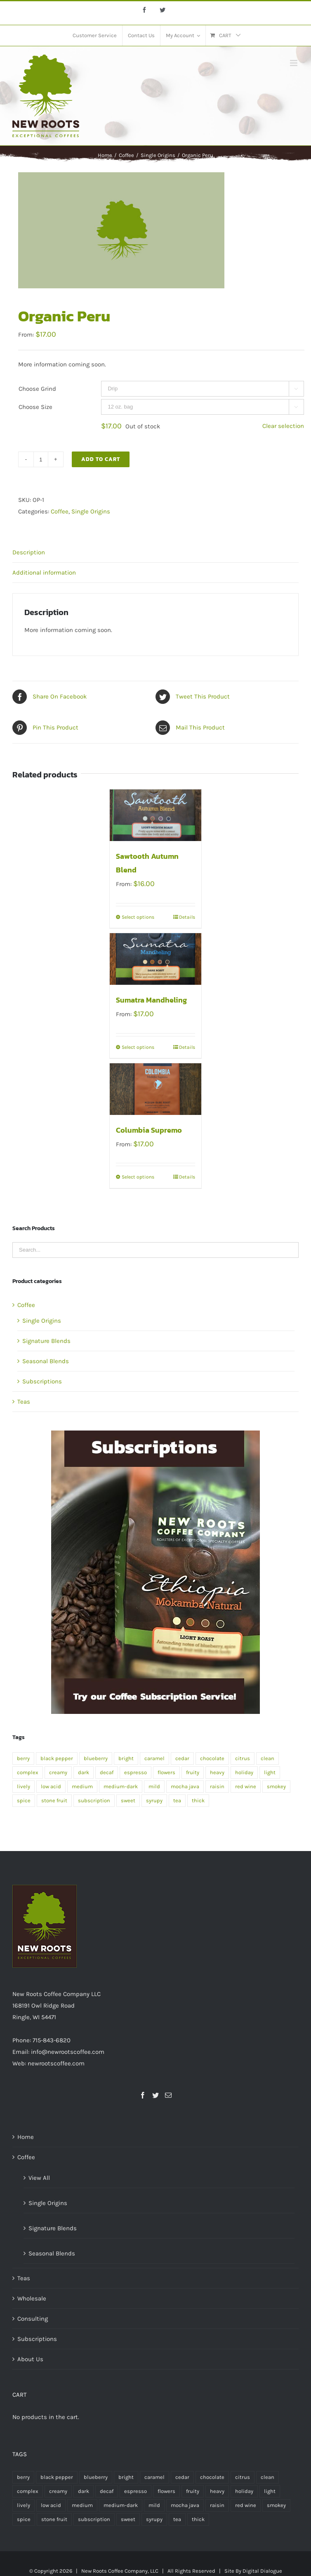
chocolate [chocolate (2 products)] (212, 1758)
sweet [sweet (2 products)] (128, 1800)
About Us (30, 2359)
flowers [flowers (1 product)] (166, 1772)
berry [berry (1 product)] (23, 1758)
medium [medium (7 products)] (82, 1786)
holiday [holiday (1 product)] (244, 1772)
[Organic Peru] (155, 1436)
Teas (23, 1401)
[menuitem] (94, 35)
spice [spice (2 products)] (24, 1800)
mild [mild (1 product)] (154, 1786)
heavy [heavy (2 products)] (217, 1772)
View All (39, 2178)
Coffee (59, 511)
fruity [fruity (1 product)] (192, 1772)
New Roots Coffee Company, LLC (119, 2571)
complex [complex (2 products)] (27, 1772)
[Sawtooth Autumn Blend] (155, 815)
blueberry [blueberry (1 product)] (96, 1758)
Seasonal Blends (45, 1361)
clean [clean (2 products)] (267, 1758)
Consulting (32, 2318)
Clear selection (283, 426)
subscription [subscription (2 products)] (94, 1800)
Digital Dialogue (262, 2571)
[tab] (155, 552)
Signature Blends (46, 1341)
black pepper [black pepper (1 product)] (56, 1758)
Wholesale (31, 2298)
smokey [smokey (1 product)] (276, 1786)
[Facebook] (142, 2095)
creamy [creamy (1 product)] (58, 1772)
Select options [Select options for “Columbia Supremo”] (138, 1177)
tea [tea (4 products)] (177, 1800)
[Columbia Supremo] (155, 1089)
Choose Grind (37, 388)
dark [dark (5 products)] (83, 1772)
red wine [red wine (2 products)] (245, 1786)
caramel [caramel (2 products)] (154, 1758)
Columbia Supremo (149, 1130)
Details (187, 917)
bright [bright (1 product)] (126, 1758)
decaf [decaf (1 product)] (106, 1772)
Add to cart (100, 459)
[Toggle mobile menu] (294, 63)
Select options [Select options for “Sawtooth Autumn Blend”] (138, 917)
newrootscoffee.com (56, 2063)
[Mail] (168, 2095)
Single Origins (90, 511)
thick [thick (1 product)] (198, 1800)
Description (28, 552)
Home (25, 2137)
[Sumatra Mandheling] (155, 959)
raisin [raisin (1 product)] (217, 1786)
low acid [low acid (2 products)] (51, 1786)
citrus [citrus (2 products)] (242, 1758)
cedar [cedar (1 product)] (182, 1758)
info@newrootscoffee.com (67, 2052)
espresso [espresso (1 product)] (135, 1772)
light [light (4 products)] (270, 1772)
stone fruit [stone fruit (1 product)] (54, 1800)
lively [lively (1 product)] (23, 1786)
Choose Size (35, 407)
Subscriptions (42, 1381)
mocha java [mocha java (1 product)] (185, 1786)
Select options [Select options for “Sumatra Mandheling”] (138, 1047)
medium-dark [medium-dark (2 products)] (121, 1786)
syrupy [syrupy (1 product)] (154, 1800)
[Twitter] (155, 2095)
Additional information (44, 572)
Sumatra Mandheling (151, 999)
